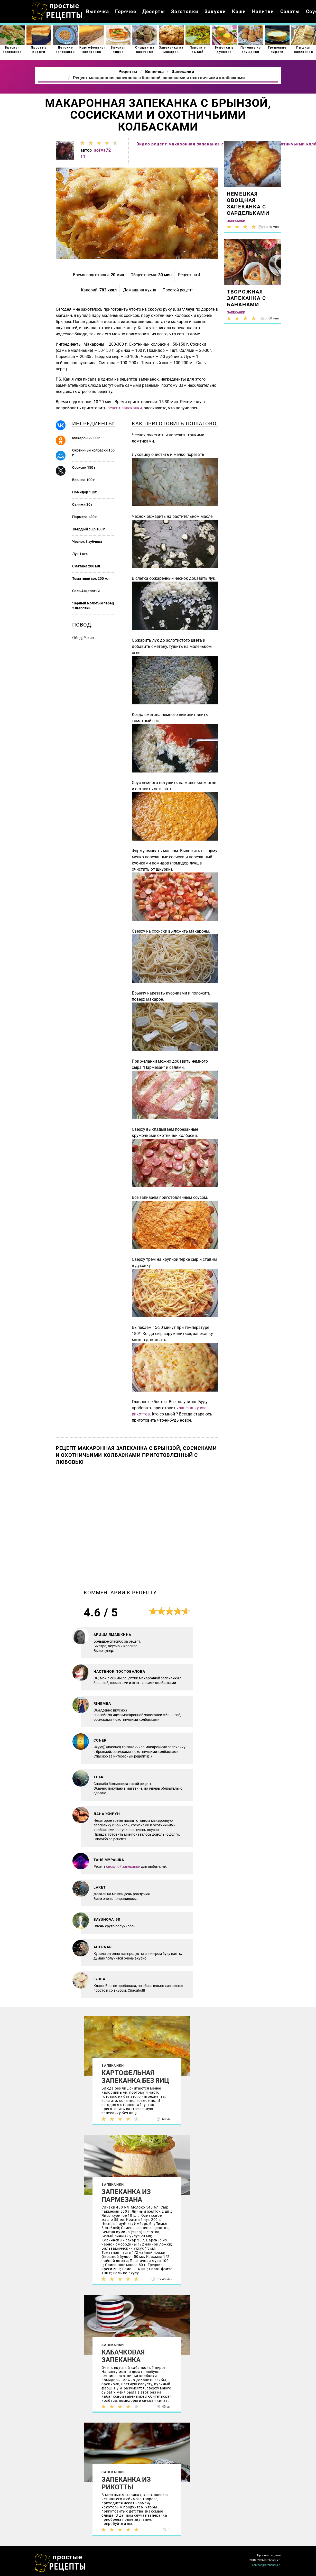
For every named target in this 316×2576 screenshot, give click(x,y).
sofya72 (102, 150)
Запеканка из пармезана (126, 2195)
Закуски (215, 11)
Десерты (153, 11)
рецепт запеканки (124, 408)
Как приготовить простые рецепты (57, 12)
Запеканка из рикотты (126, 2483)
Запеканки (112, 2065)
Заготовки (184, 11)
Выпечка (97, 11)
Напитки (263, 11)
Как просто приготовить (60, 2563)
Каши (239, 11)
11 (83, 156)
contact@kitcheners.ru (266, 2565)
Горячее (125, 11)
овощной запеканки (123, 1866)
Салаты (290, 11)
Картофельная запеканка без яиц (135, 2076)
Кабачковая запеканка (123, 2356)
